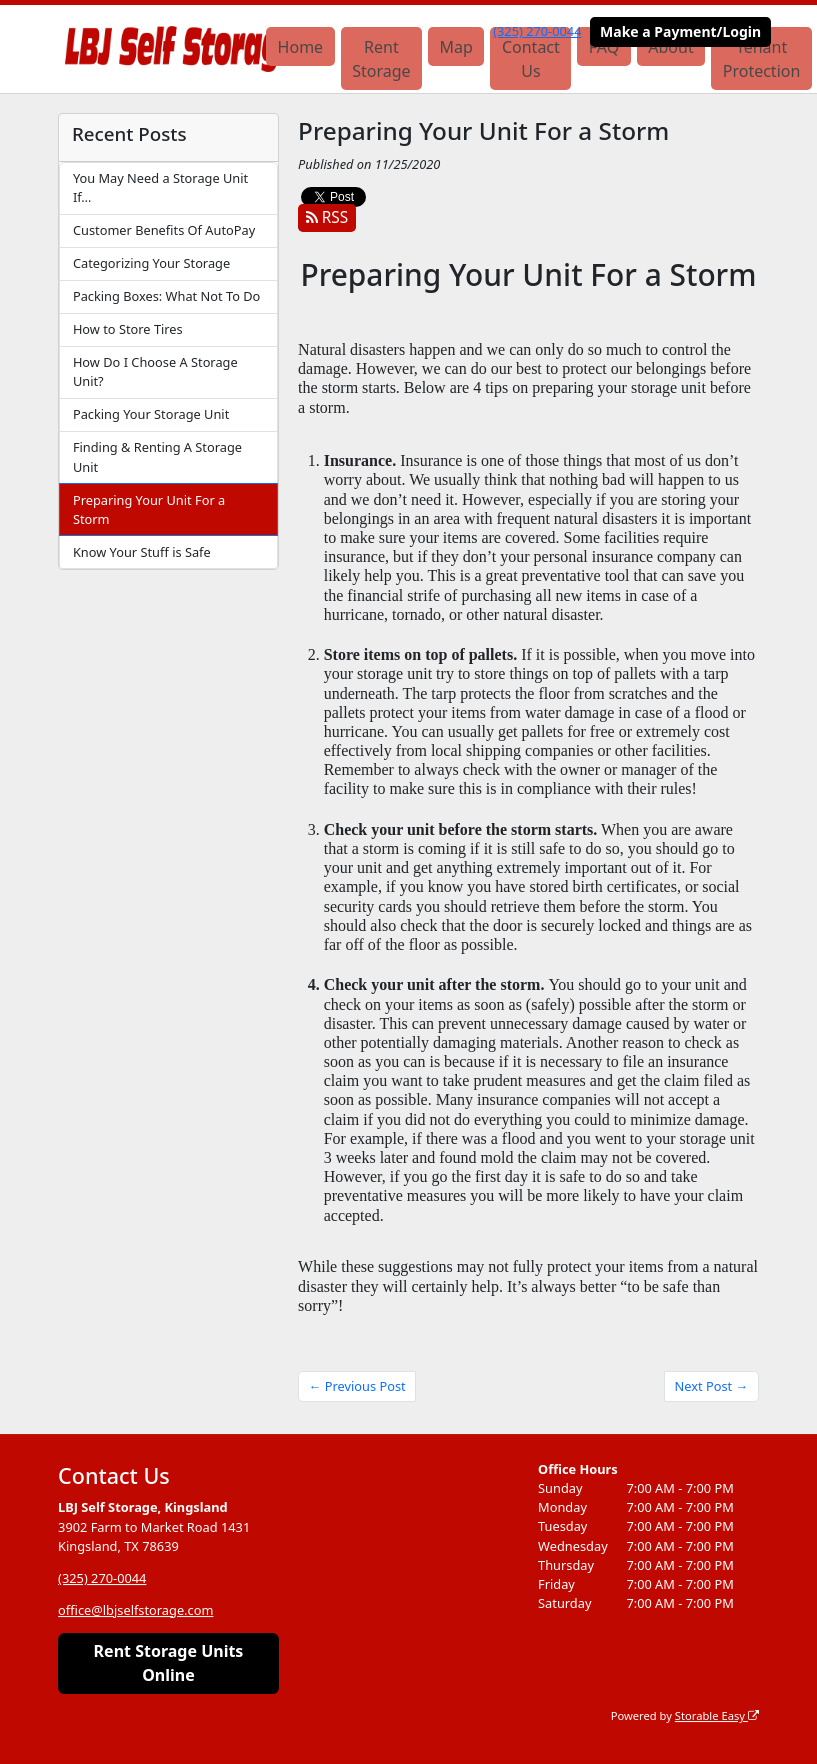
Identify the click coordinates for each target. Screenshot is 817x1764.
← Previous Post (357, 1386)
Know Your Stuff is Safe (142, 552)
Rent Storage (381, 59)
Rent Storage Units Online (169, 1663)
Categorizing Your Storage (151, 263)
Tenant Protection (762, 59)
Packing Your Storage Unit (151, 414)
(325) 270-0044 (537, 31)
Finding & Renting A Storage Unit (157, 456)
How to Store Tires (128, 329)
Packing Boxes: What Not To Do (166, 296)
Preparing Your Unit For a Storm (149, 509)
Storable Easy (717, 1715)
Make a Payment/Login (680, 31)
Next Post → (712, 1386)
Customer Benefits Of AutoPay (164, 230)
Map (456, 47)
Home (301, 47)
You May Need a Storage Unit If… (160, 187)
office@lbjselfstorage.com (135, 1610)
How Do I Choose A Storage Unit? (155, 371)
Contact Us (531, 59)
